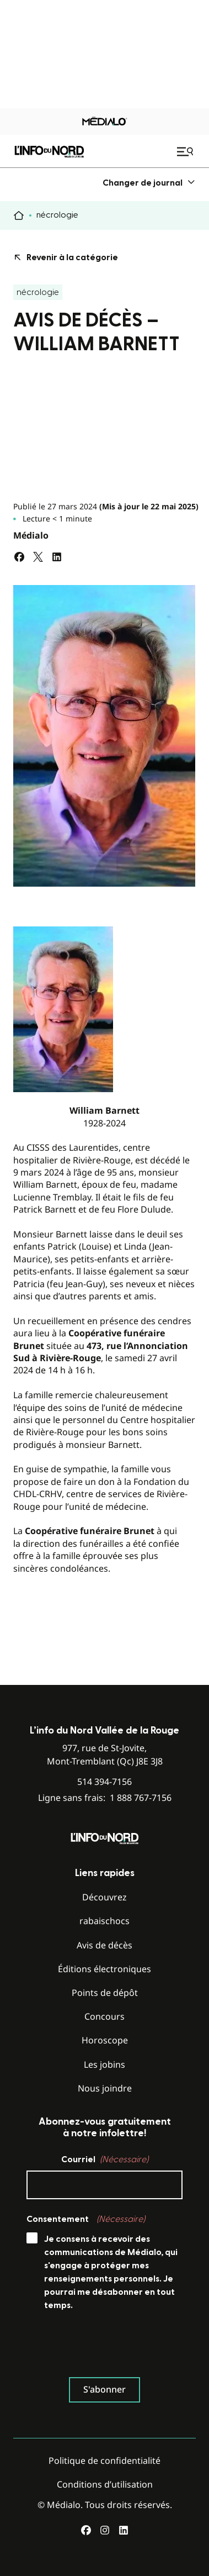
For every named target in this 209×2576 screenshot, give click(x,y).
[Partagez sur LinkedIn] (57, 557)
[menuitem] (149, 182)
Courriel (104, 2159)
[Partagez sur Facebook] (19, 557)
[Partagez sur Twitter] (38, 557)
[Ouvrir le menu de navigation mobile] (186, 151)
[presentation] (110, 2346)
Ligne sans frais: (105, 1798)
